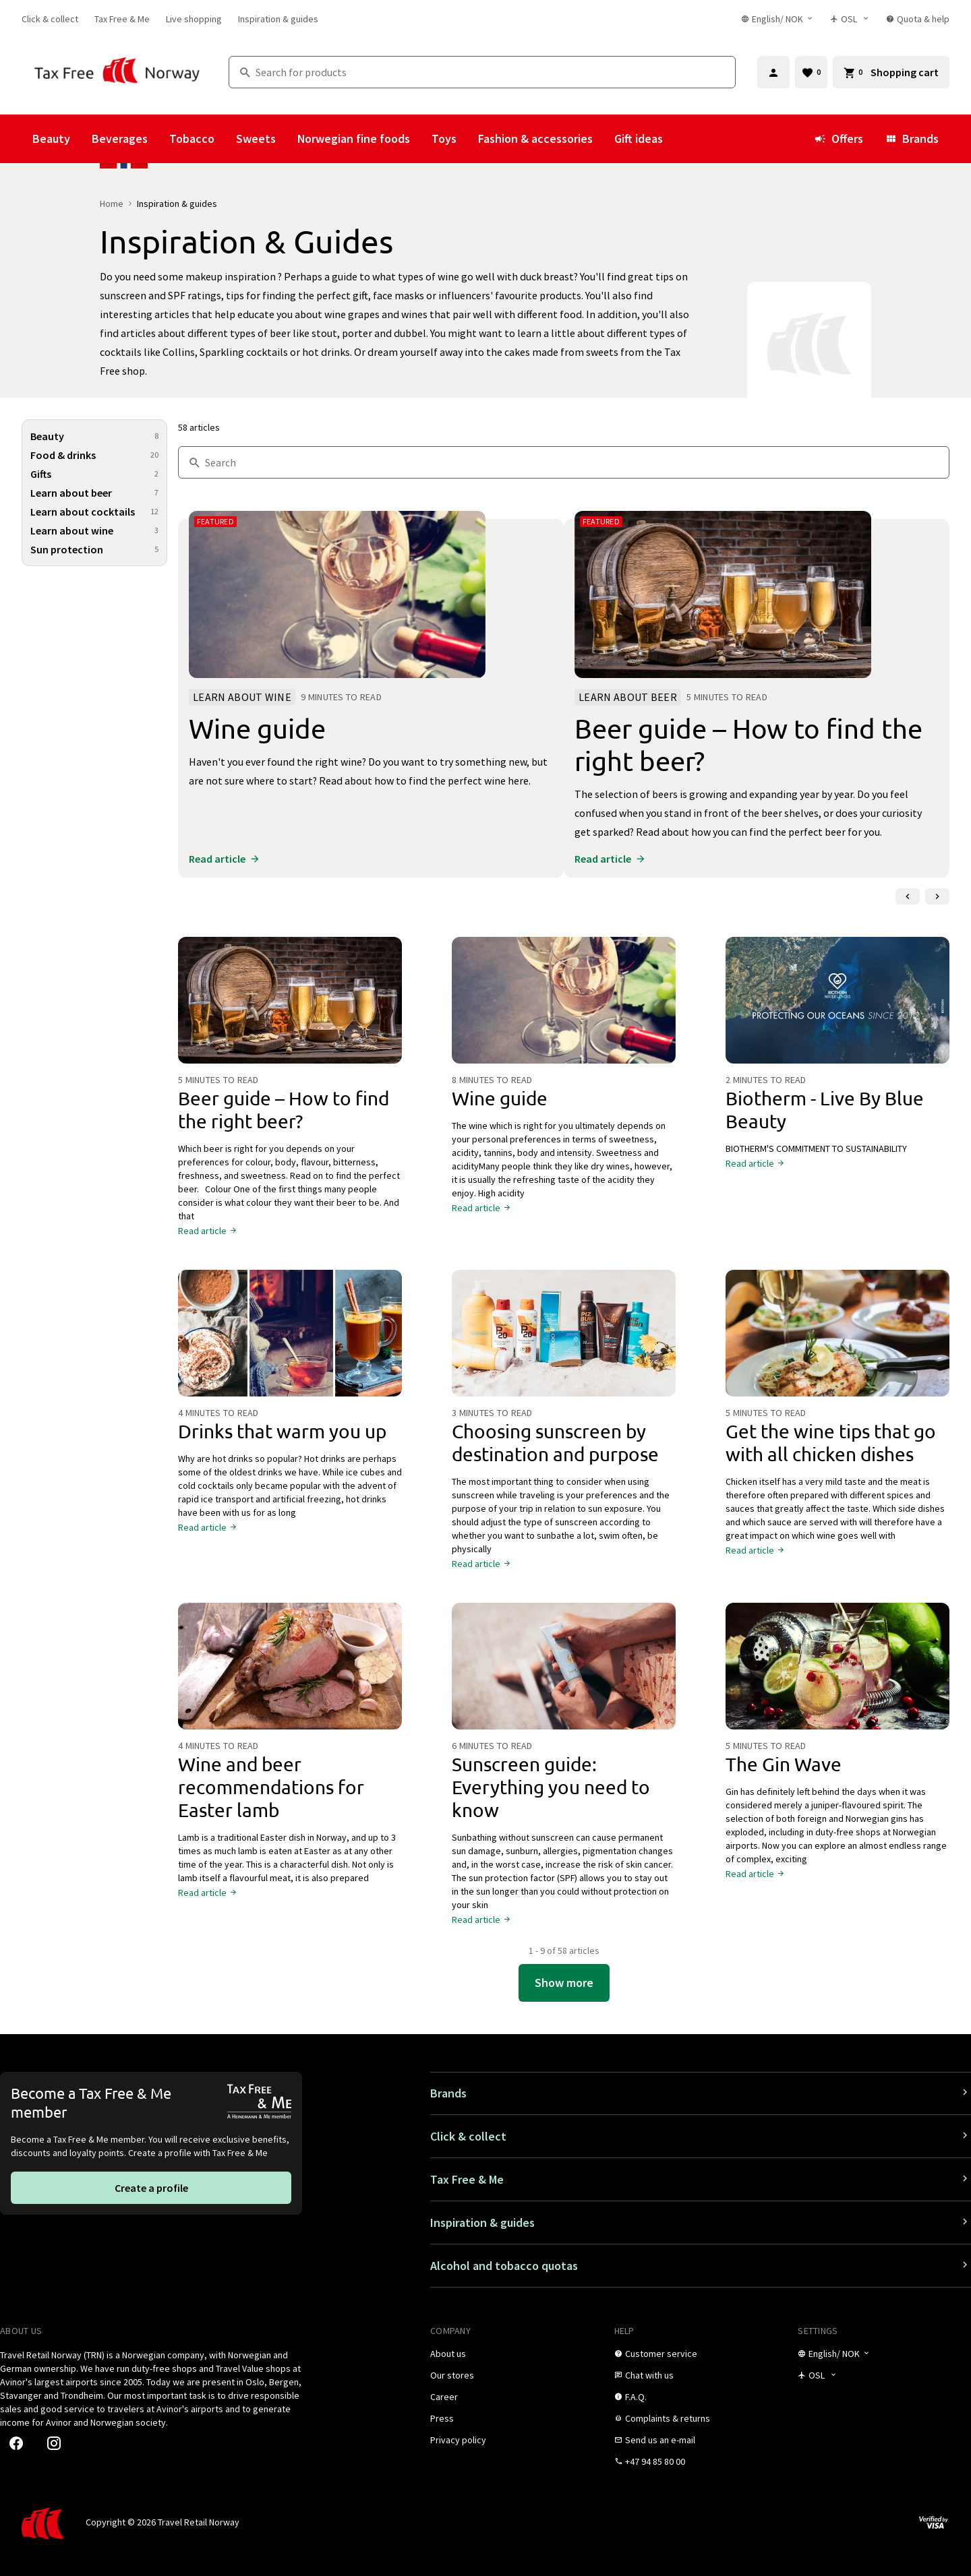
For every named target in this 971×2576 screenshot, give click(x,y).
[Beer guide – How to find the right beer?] (290, 1005)
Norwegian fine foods (353, 138)
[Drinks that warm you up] (290, 1338)
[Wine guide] (564, 1005)
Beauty (51, 138)
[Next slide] (937, 896)
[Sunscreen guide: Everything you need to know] (564, 1671)
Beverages (120, 138)
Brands (912, 138)
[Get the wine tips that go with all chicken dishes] (837, 1338)
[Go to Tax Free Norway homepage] (117, 71)
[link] (50, 19)
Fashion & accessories (535, 138)
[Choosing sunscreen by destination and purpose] (564, 1338)
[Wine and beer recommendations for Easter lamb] (290, 1671)
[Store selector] (850, 18)
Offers (838, 138)
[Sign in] (773, 72)
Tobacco (191, 138)
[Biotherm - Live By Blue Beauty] (837, 1005)
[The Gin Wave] (837, 1671)
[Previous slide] (907, 896)
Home (111, 203)
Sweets (256, 138)
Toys (444, 138)
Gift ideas (638, 138)
